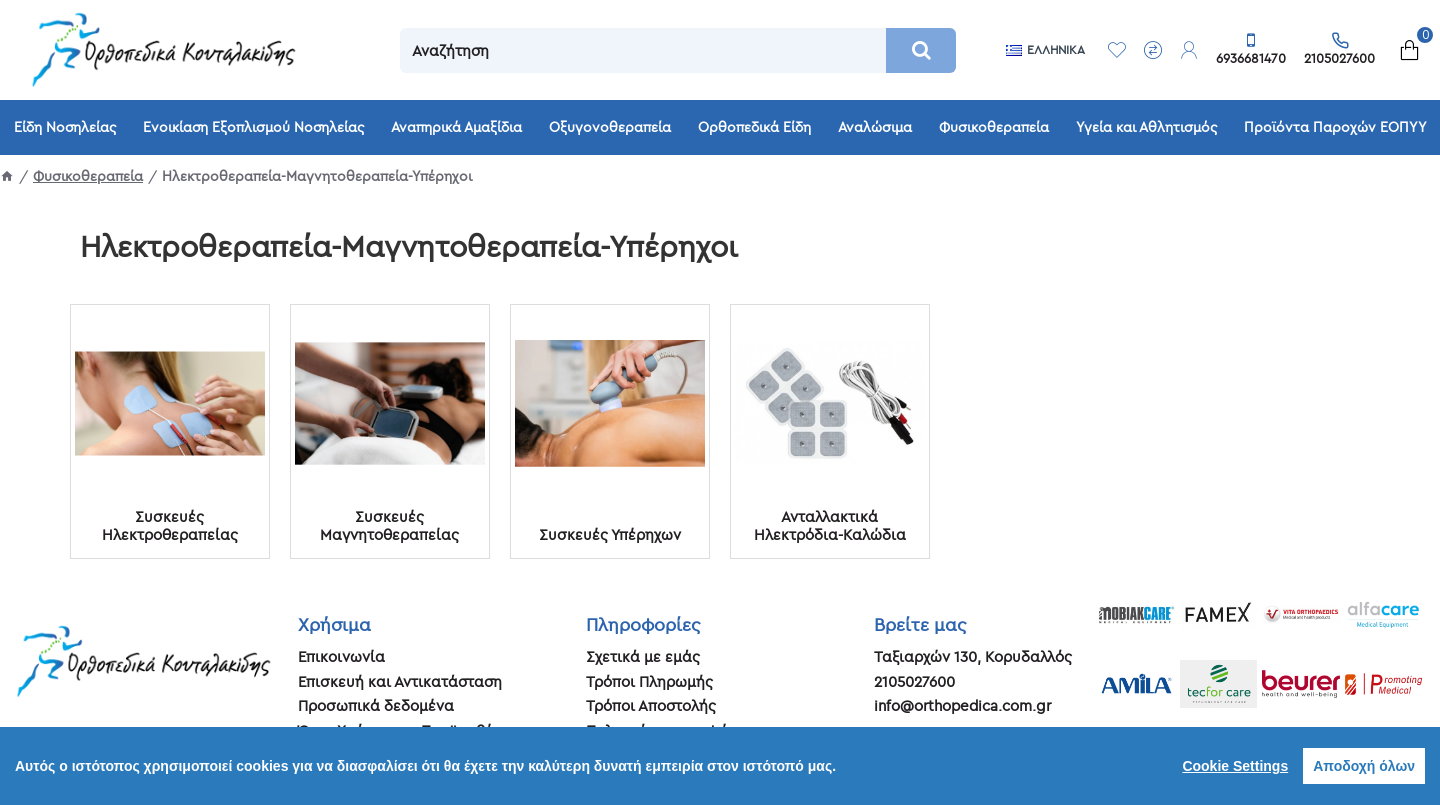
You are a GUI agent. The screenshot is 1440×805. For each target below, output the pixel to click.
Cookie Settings (1235, 766)
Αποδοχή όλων (1364, 766)
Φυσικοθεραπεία (88, 176)
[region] (720, 766)
